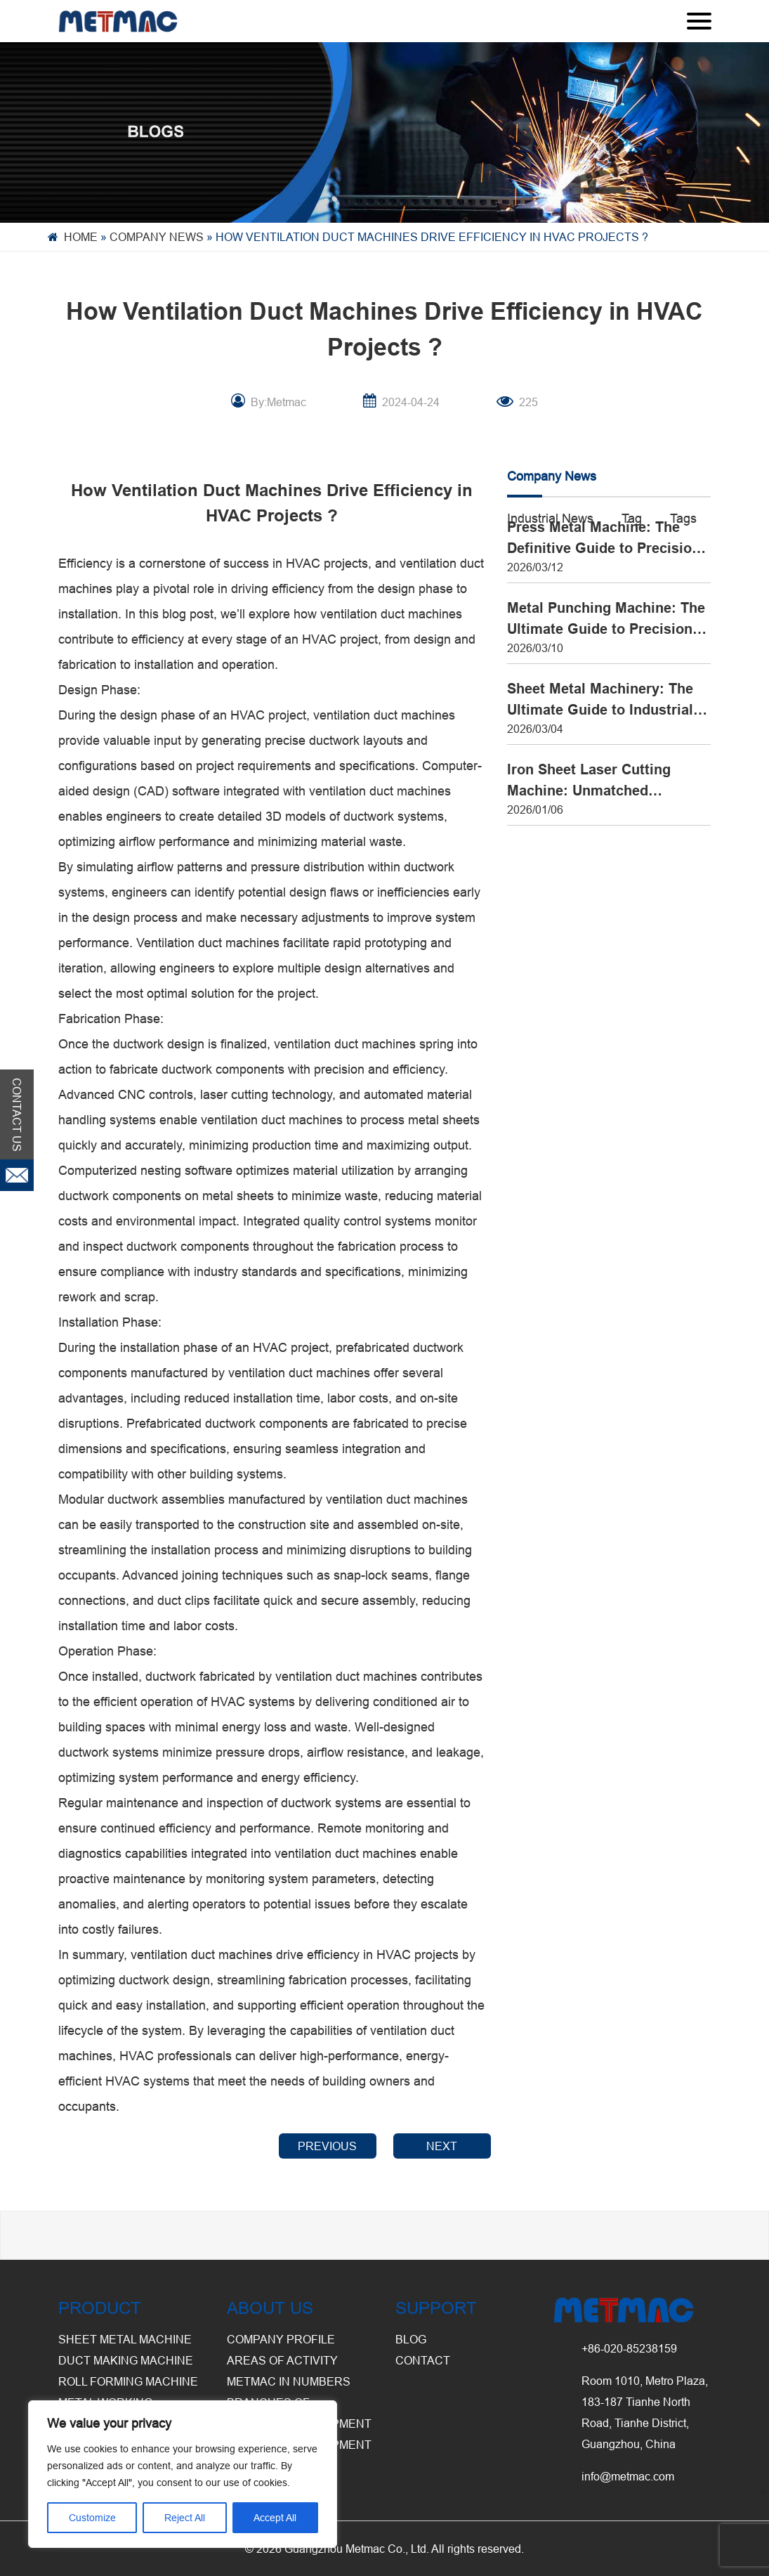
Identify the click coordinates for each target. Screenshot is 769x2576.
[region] (182, 2474)
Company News (157, 236)
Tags (683, 518)
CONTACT (422, 2360)
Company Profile (281, 2339)
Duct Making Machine (125, 2360)
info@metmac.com (627, 2476)
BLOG (410, 2339)
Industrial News (550, 518)
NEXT (441, 2146)
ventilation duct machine (386, 613)
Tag (632, 518)
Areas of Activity (282, 2360)
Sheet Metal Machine (125, 2339)
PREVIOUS (327, 2146)
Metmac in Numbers (288, 2381)
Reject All (184, 2517)
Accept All (275, 2517)
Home (81, 236)
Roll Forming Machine (128, 2381)
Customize (92, 2517)
